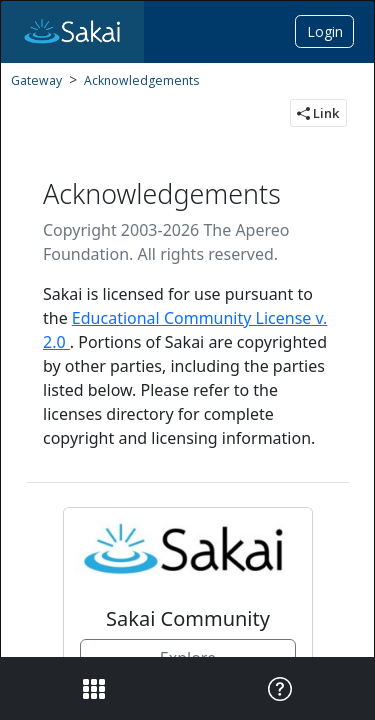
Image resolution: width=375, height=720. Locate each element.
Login (325, 31)
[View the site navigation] (92, 688)
